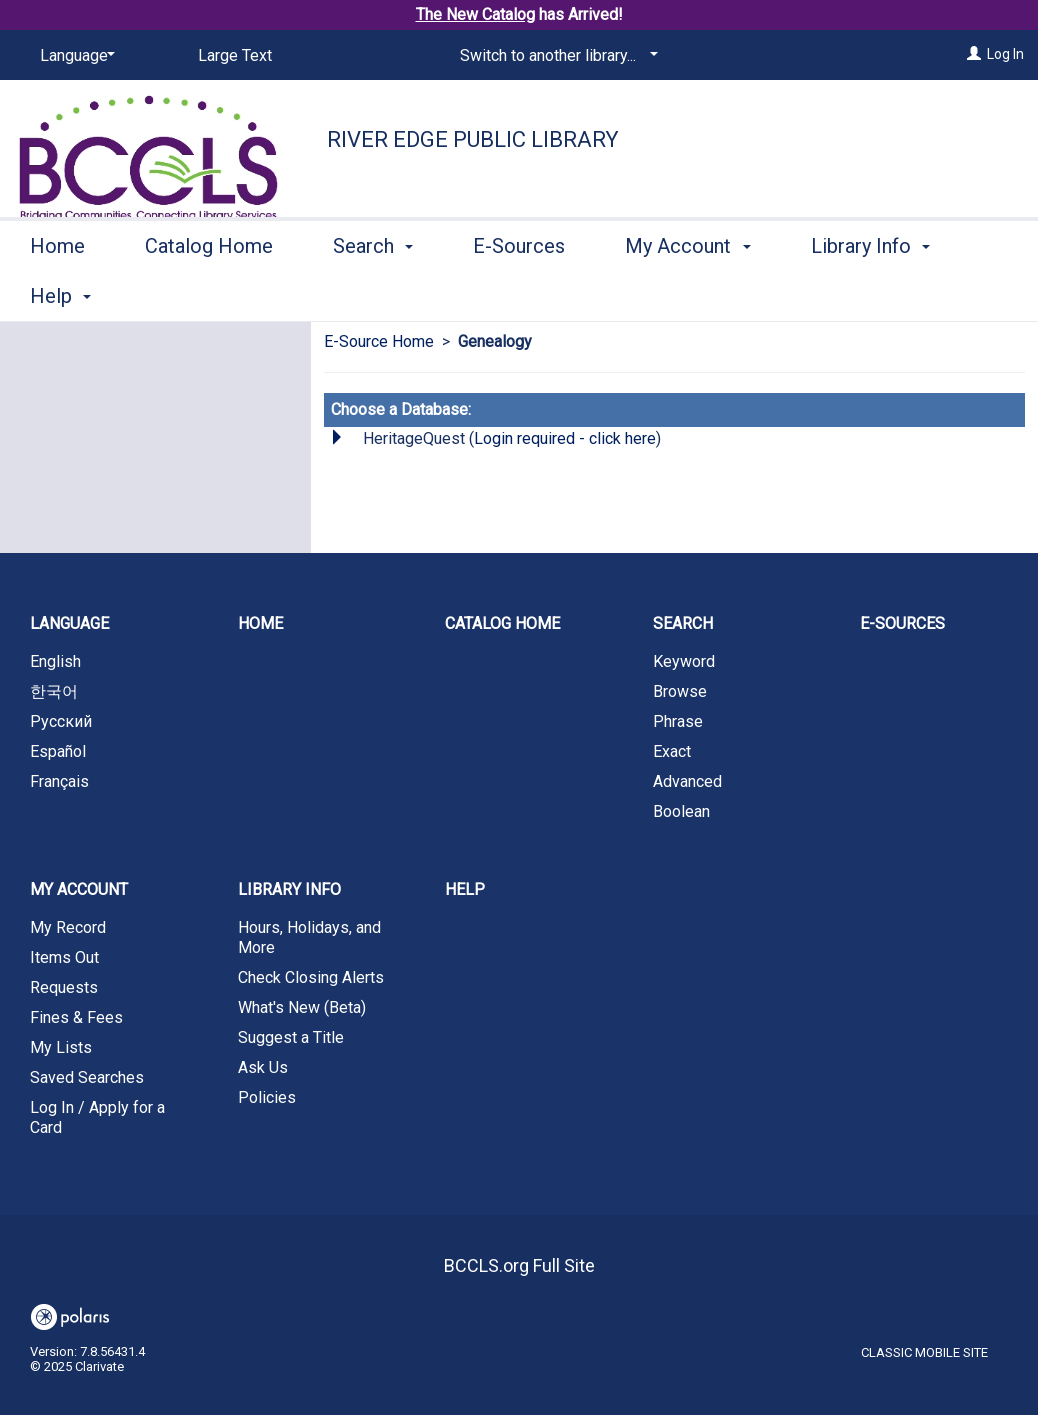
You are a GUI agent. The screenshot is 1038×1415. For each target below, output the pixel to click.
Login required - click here (565, 438)
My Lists (61, 1047)
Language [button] (69, 623)
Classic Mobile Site (924, 1352)
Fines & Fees (76, 1017)
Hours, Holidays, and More (309, 937)
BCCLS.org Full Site (519, 1265)
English (55, 661)
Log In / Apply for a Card (97, 1117)
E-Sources (519, 293)
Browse (680, 691)
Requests (64, 987)
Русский (61, 721)
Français (59, 781)
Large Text (235, 55)
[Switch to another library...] (555, 56)
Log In (1005, 54)
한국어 (54, 691)
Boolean (681, 811)
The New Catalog (475, 14)
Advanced (687, 781)
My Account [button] (687, 293)
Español (58, 751)
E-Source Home (379, 341)
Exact (672, 751)
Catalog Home (209, 293)
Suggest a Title (291, 1037)
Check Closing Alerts (311, 977)
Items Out (64, 957)
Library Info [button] (289, 889)
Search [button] (373, 293)
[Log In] (974, 54)
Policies (267, 1097)
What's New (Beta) (302, 1007)
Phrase (678, 721)
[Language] (74, 56)
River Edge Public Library (473, 139)
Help (465, 889)
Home (57, 293)
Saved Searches (87, 1077)
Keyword (684, 661)
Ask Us (263, 1067)
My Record (68, 927)
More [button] (850, 296)
